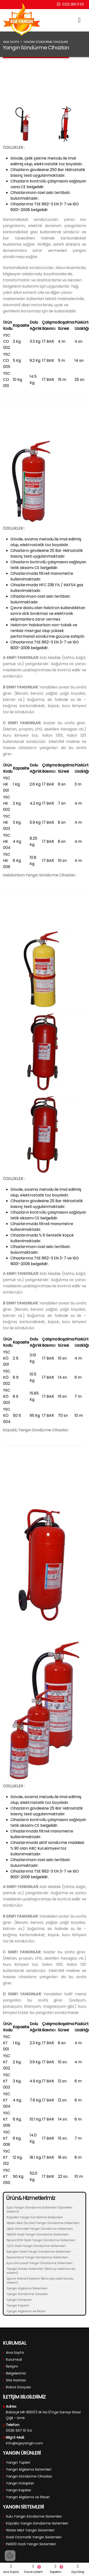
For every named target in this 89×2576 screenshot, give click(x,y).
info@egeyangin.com (24, 2443)
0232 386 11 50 (70, 4)
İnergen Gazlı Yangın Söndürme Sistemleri (39, 2252)
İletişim (12, 2366)
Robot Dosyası (18, 2387)
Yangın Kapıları (18, 2305)
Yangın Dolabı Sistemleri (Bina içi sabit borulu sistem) (41, 2271)
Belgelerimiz (16, 2373)
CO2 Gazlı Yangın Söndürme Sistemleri (36, 2246)
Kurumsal (14, 2359)
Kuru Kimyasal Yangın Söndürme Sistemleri (39, 2263)
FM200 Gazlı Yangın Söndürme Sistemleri (38, 2234)
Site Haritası (16, 2380)
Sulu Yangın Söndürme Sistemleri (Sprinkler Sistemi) (40, 2209)
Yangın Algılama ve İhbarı (26, 2311)
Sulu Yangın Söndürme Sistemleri (34, 2516)
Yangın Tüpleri (18, 2462)
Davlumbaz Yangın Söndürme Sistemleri (37, 2257)
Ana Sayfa (11, 42)
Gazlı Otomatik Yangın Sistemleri (33, 2537)
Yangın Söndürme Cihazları (27, 2294)
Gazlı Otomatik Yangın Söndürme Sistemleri (40, 2229)
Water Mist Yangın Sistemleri (30, 2530)
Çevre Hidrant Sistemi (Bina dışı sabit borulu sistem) (40, 2280)
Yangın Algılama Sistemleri (27, 2288)
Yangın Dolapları (19, 2300)
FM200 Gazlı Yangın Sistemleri (31, 2544)
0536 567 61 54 (19, 2430)
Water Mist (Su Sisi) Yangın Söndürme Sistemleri (43, 2223)
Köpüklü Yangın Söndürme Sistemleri (35, 2217)
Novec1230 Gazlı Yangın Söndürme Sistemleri (41, 2240)
